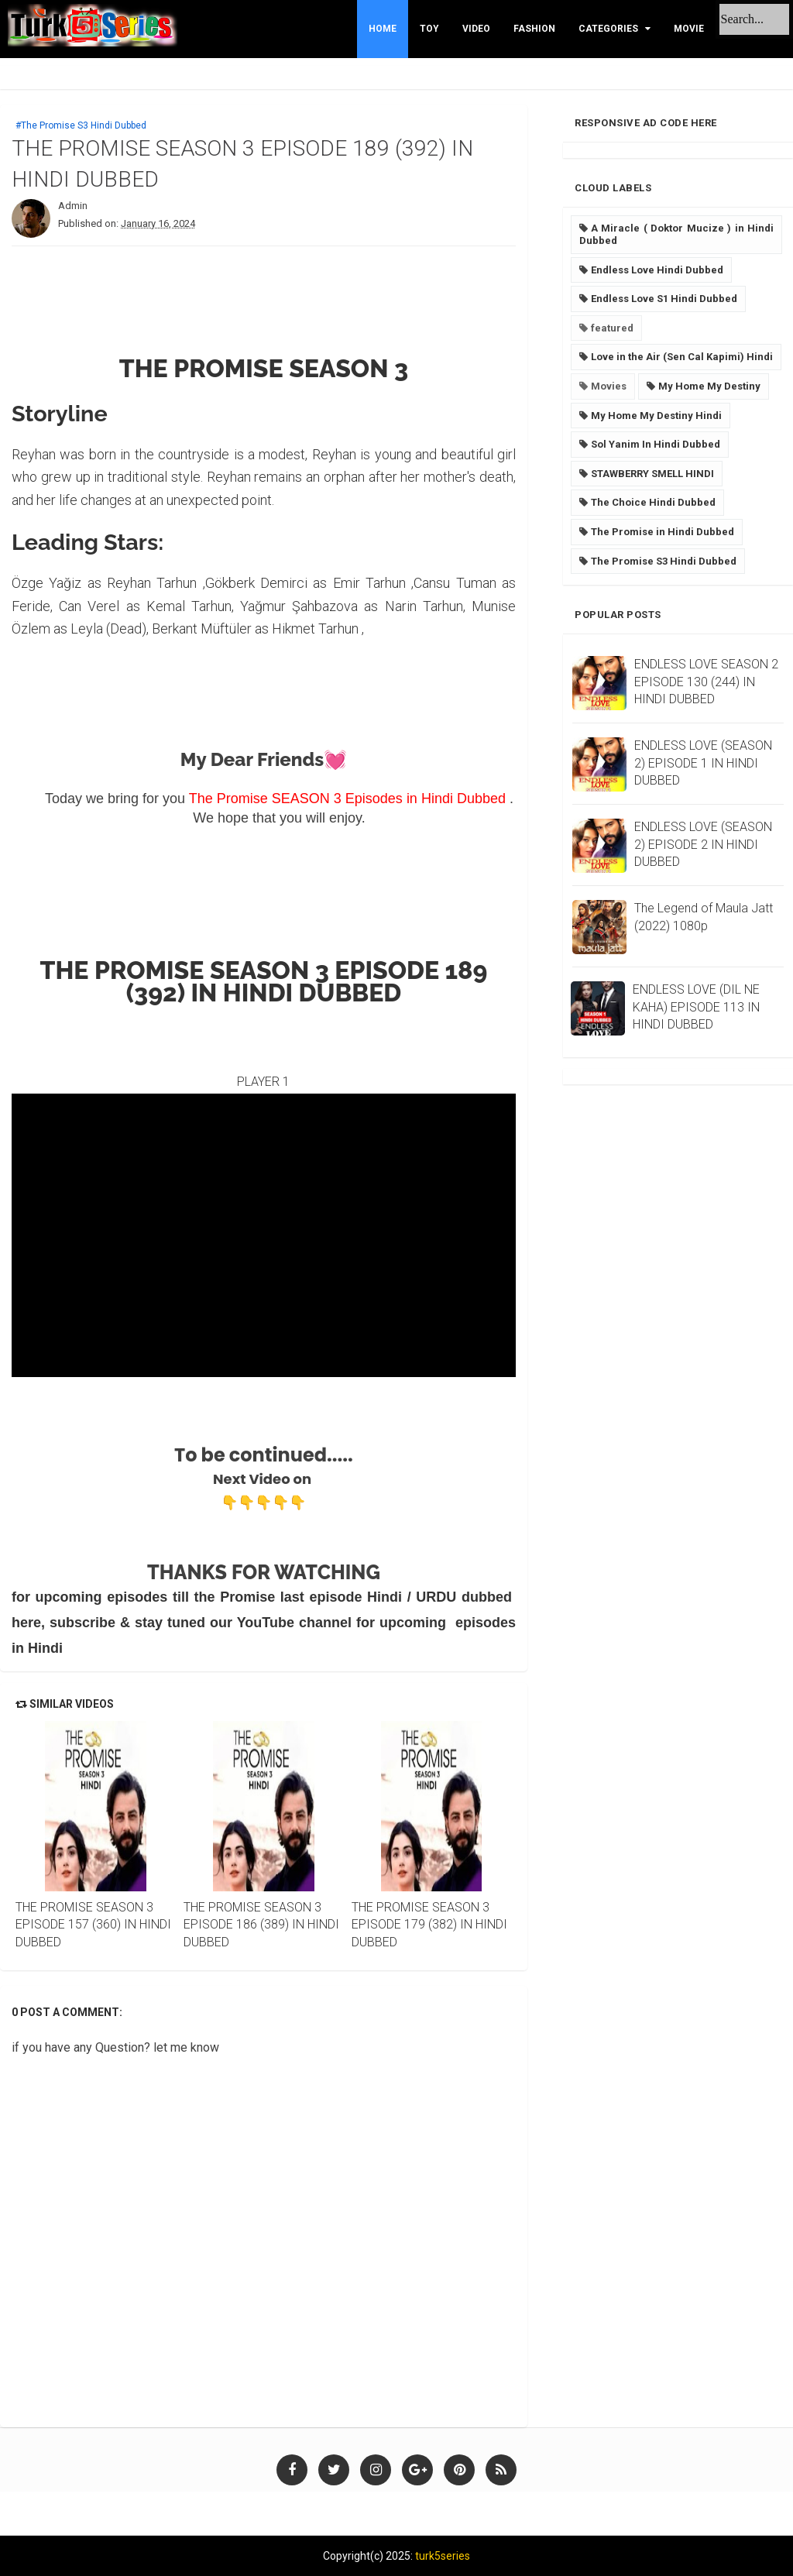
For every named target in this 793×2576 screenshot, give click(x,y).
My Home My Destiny (709, 386)
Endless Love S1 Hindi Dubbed (664, 298)
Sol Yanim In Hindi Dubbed (655, 444)
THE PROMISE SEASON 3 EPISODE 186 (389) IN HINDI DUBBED (261, 1924)
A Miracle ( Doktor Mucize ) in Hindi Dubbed (676, 234)
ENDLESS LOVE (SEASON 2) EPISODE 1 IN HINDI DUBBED (703, 763)
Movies (609, 386)
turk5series (442, 2556)
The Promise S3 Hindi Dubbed (663, 561)
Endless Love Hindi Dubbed (657, 270)
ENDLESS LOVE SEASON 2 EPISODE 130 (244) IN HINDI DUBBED (706, 681)
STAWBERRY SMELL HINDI (652, 473)
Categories (608, 28)
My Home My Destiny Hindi (656, 415)
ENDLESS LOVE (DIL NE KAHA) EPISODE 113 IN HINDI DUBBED (696, 1007)
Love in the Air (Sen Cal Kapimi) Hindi (682, 356)
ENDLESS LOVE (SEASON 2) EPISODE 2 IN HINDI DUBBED (703, 844)
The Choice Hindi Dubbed (653, 502)
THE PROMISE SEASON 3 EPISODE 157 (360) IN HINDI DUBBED (93, 1924)
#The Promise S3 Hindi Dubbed (80, 125)
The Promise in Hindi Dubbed (662, 532)
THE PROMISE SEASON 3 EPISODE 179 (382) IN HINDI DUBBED (429, 1924)
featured (612, 328)
